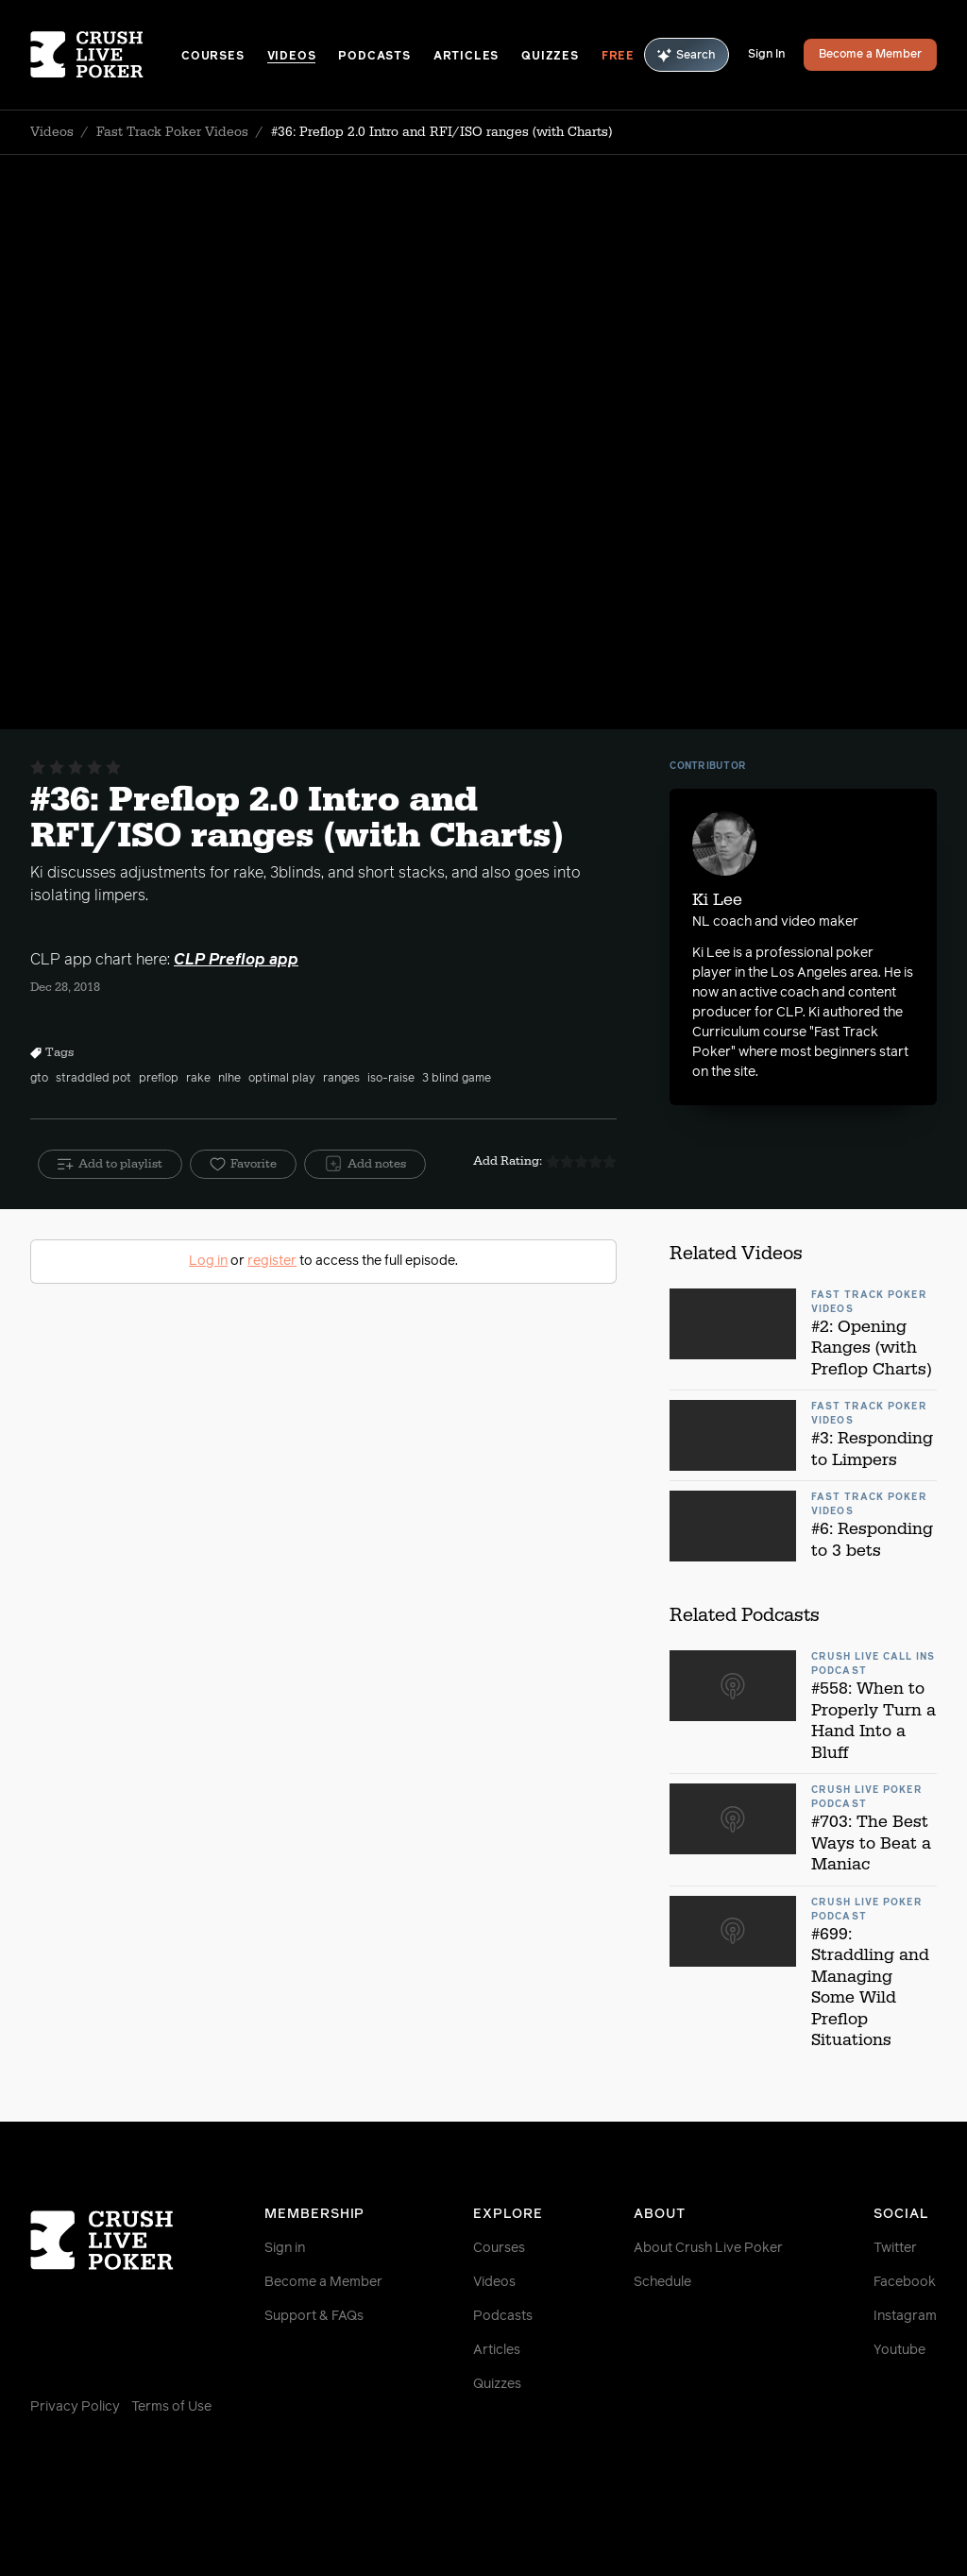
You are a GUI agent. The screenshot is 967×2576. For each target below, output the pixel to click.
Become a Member (870, 54)
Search (686, 55)
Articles (466, 56)
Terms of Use (171, 2407)
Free (618, 56)
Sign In (766, 54)
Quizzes (550, 56)
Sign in (284, 2248)
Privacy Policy (75, 2407)
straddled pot (93, 1078)
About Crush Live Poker (708, 2248)
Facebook (905, 2282)
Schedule (662, 2282)
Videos (291, 56)
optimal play (281, 1078)
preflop (158, 1078)
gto (39, 1078)
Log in (208, 1261)
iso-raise (391, 1078)
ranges (341, 1078)
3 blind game (456, 1078)
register (272, 1261)
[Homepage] (105, 54)
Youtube (899, 2350)
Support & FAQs (314, 2316)
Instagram (905, 2316)
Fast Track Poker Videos (172, 132)
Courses (213, 56)
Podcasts (374, 56)
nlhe (229, 1078)
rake (198, 1078)
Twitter (895, 2248)
